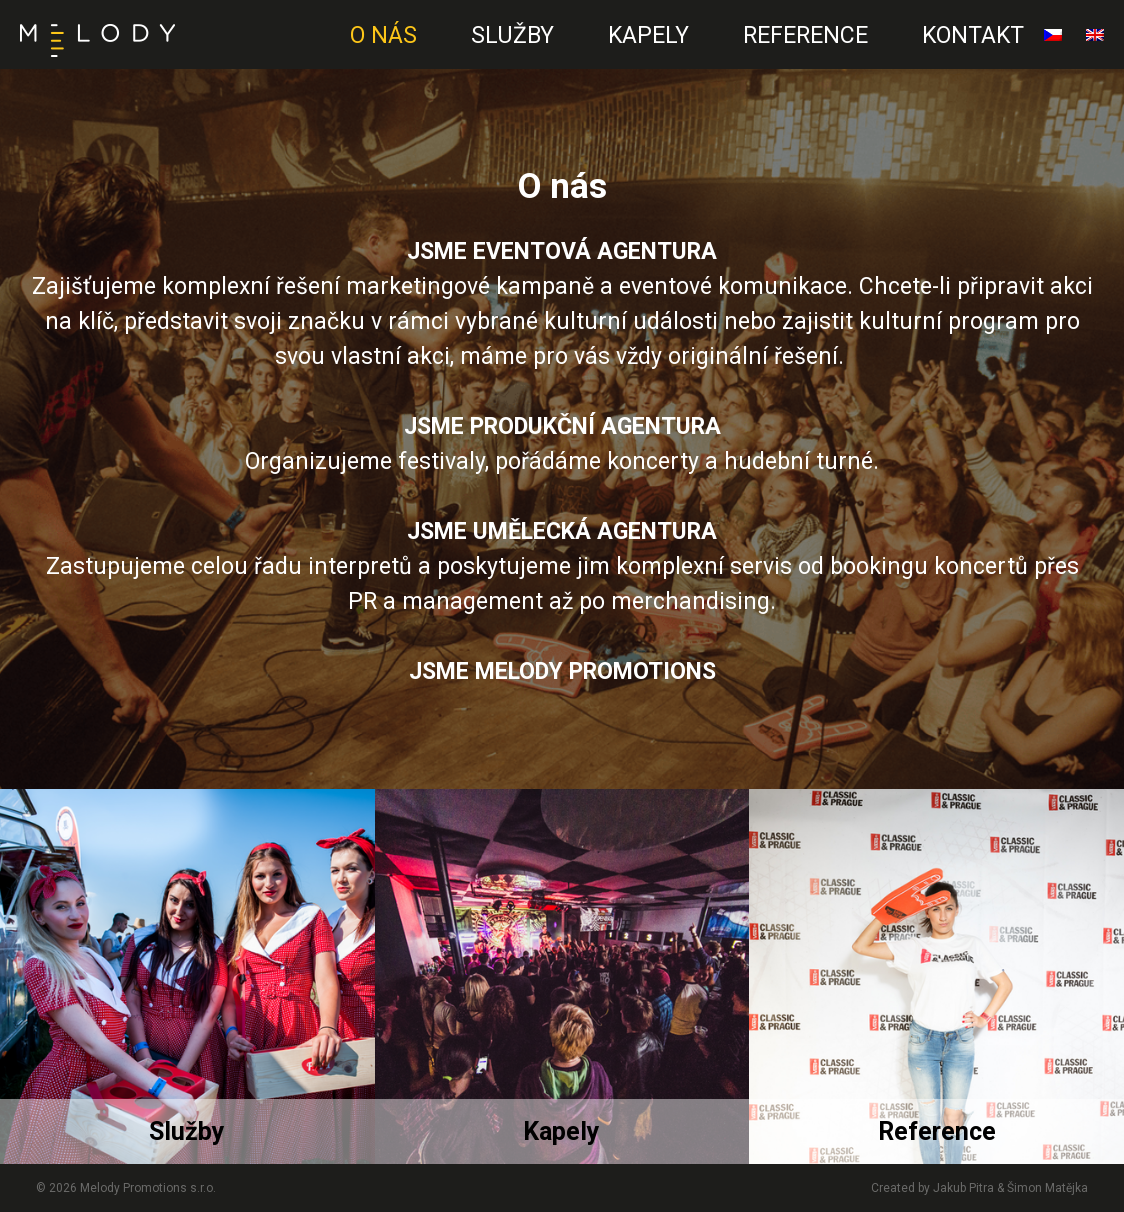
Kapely (648, 35)
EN (301, 55)
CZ (307, 55)
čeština (1053, 43)
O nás (383, 35)
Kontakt (973, 35)
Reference (805, 35)
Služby (512, 35)
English (1095, 43)
